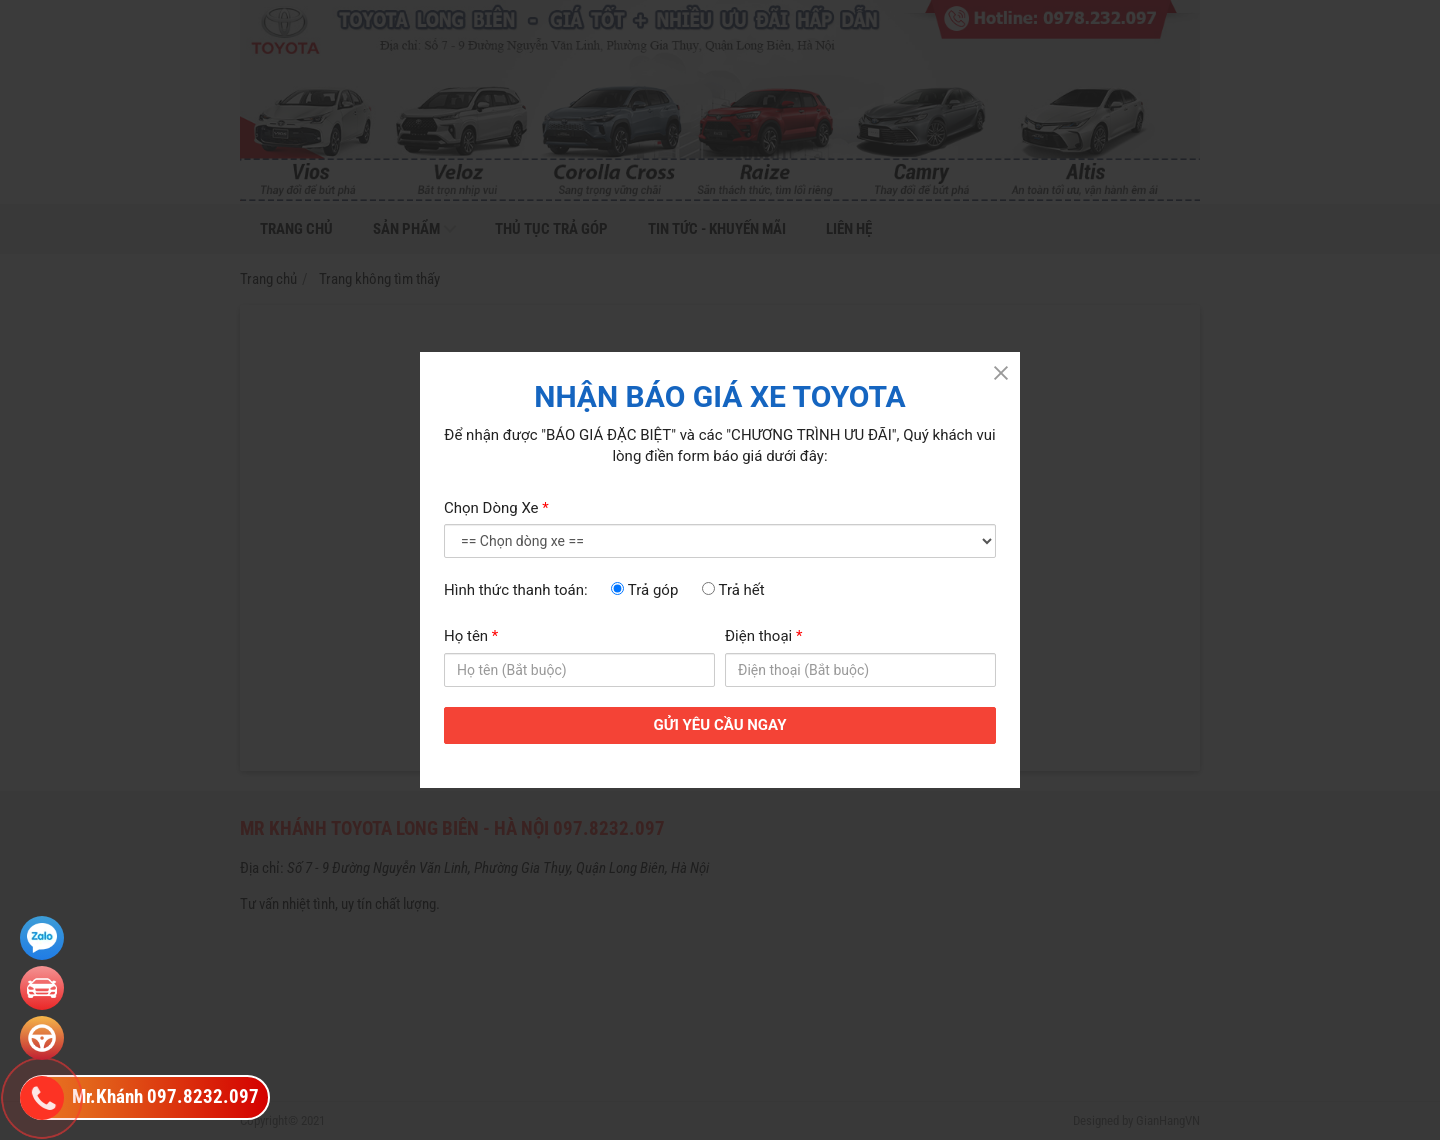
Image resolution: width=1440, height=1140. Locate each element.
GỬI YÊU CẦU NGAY (720, 725)
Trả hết (733, 590)
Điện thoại (763, 636)
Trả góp (644, 590)
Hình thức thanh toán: (516, 590)
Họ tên (471, 636)
